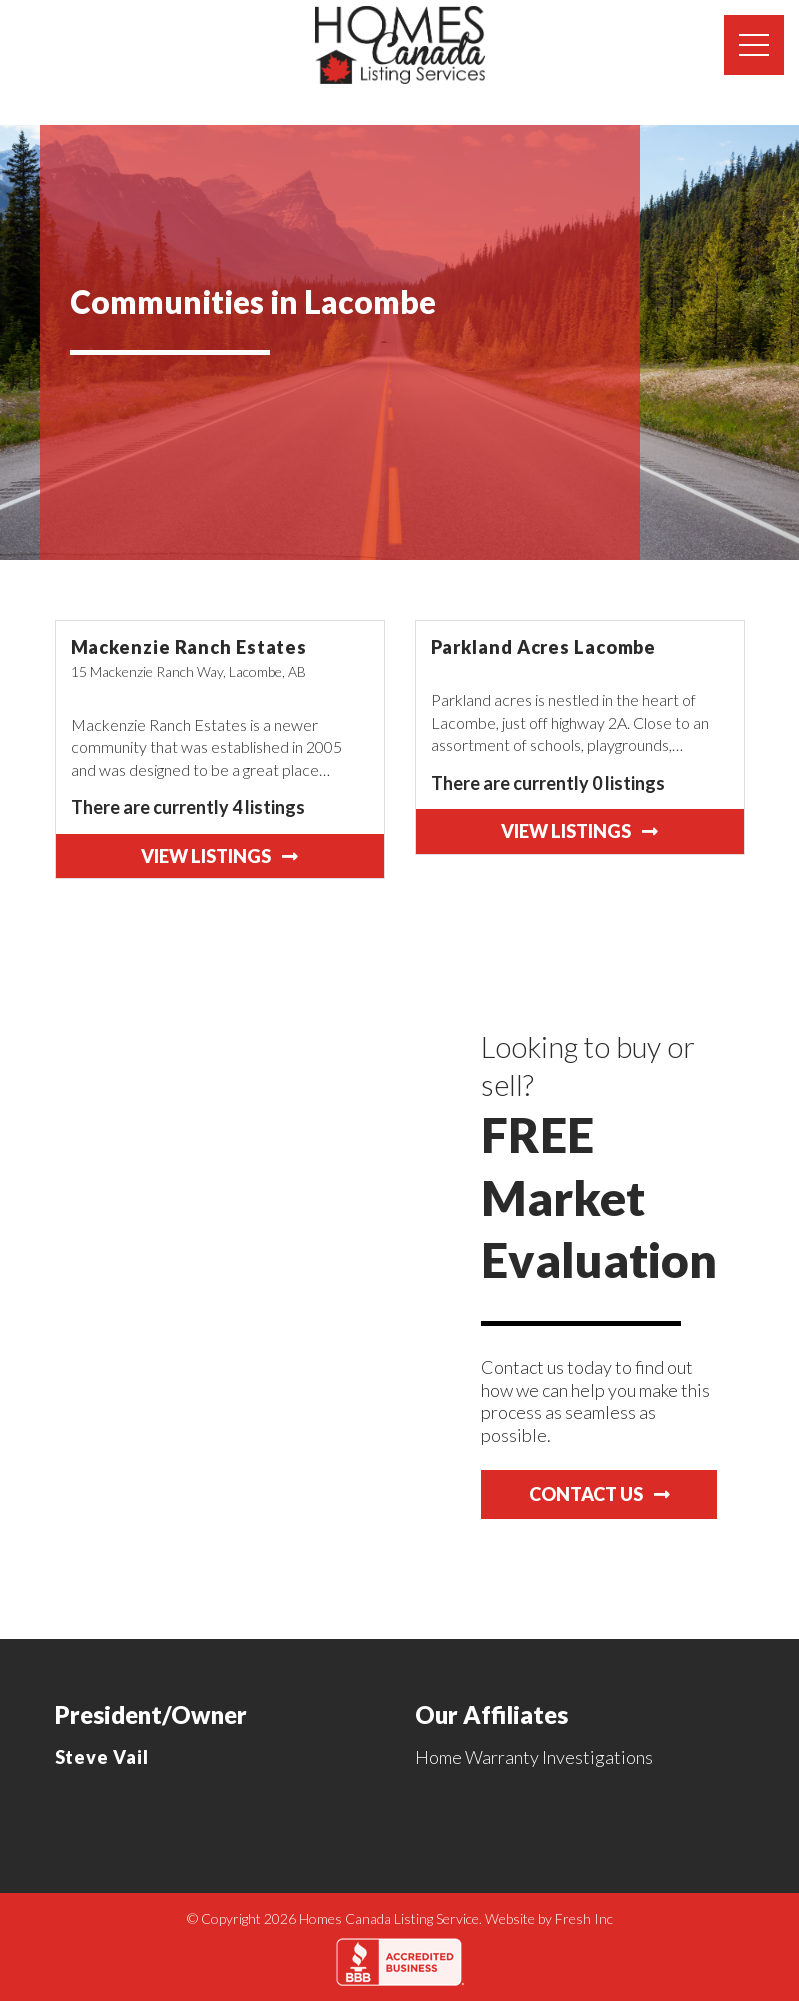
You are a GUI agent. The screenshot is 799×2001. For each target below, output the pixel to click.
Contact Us (599, 1494)
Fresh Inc (584, 1918)
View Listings (219, 856)
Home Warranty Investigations (534, 1757)
